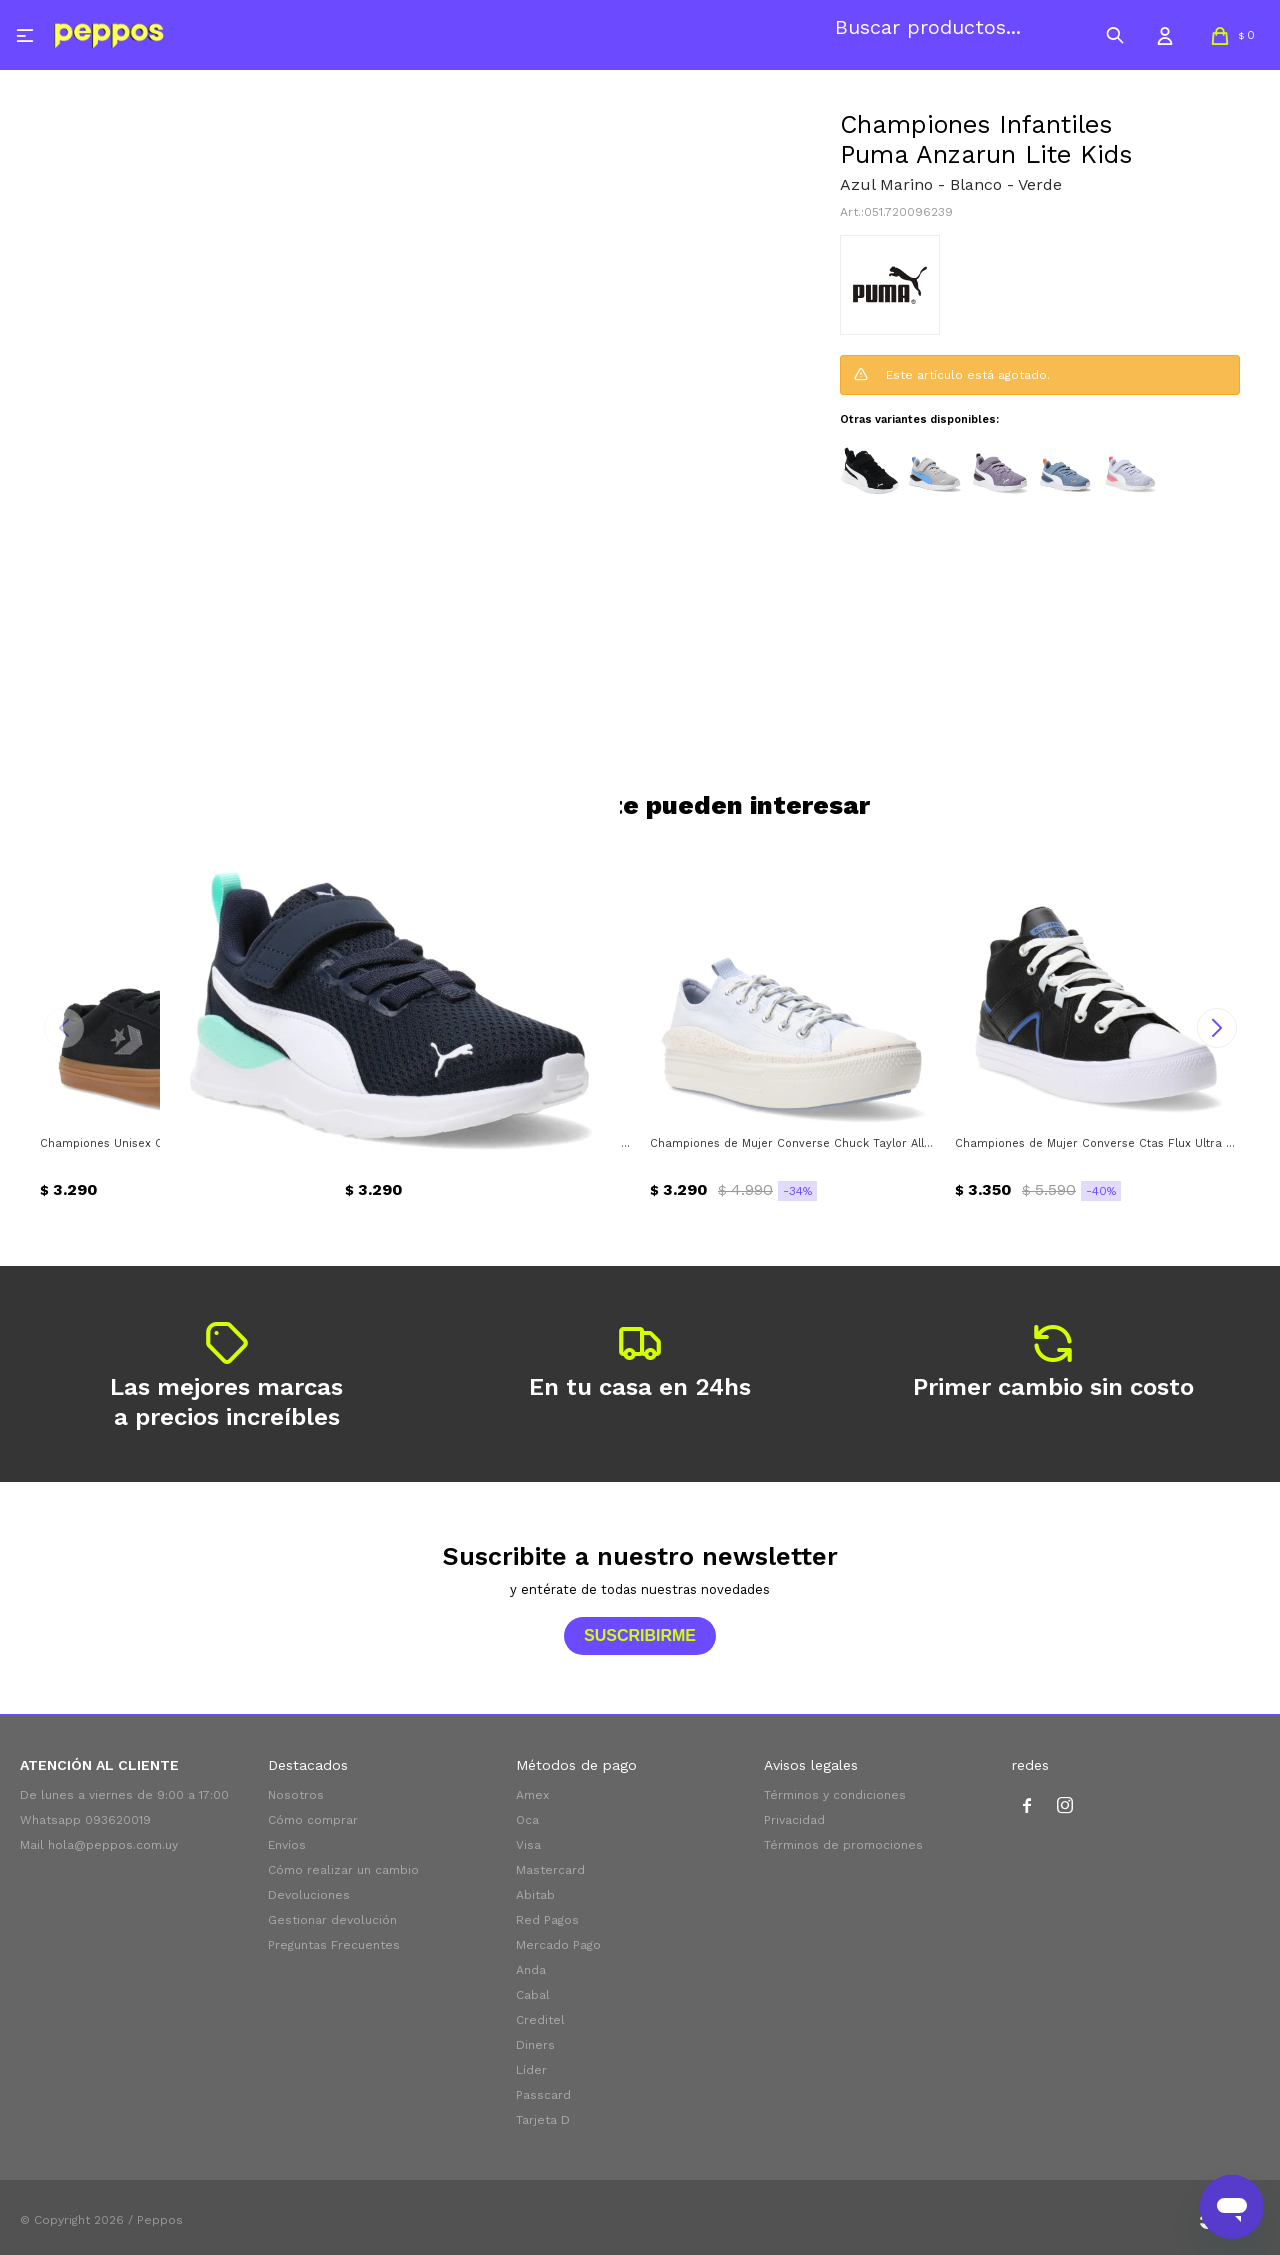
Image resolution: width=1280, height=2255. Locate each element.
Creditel (540, 2020)
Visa (528, 1845)
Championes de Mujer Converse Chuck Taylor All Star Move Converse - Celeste (792, 1143)
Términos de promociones (843, 1845)
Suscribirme (640, 1635)
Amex (532, 1795)
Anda (531, 1970)
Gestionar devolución (332, 1920)
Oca (527, 1820)
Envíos (287, 1845)
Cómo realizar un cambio (343, 1870)
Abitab (535, 1895)
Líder (531, 2070)
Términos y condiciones (835, 1795)
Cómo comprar (313, 1820)
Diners (535, 2045)
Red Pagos (547, 1920)
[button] (1115, 35)
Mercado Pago (558, 1945)
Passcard (543, 2095)
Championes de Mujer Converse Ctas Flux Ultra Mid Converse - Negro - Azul (1097, 1143)
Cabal (533, 1995)
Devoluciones (309, 1895)
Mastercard (550, 1870)
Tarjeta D (543, 2120)
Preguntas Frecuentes (334, 1945)
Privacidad (794, 1820)
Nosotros (296, 1795)
